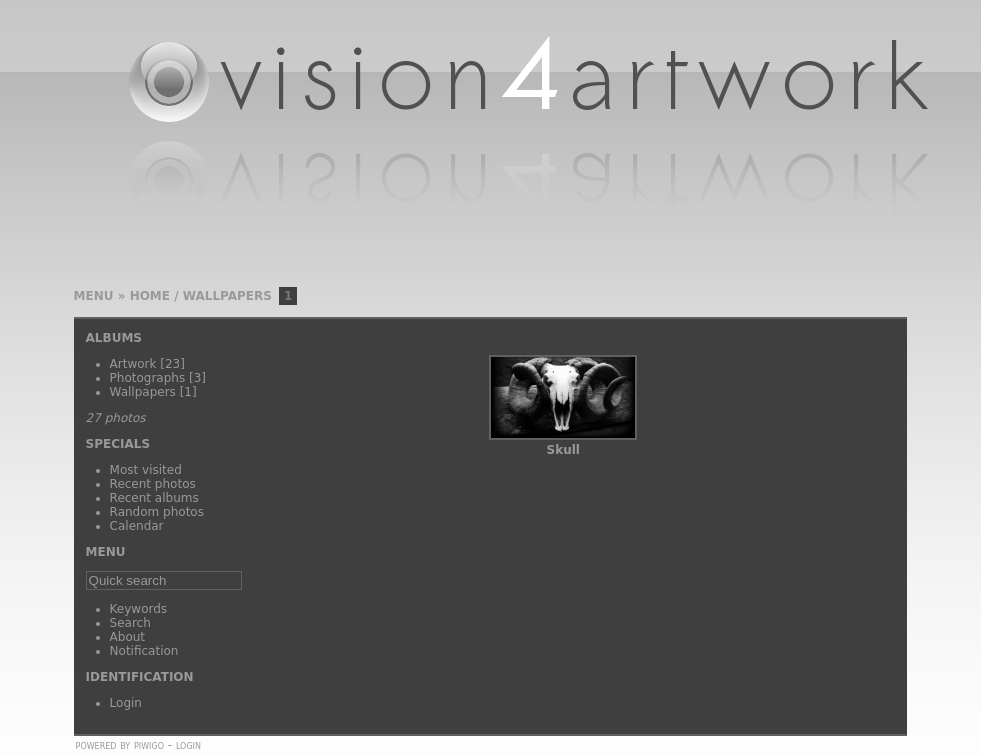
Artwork (133, 364)
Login (126, 703)
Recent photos (153, 484)
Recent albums (154, 498)
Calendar (137, 526)
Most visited (146, 470)
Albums (114, 338)
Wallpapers (227, 296)
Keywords (139, 609)
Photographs (148, 378)
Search (130, 623)
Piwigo (149, 745)
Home (150, 296)
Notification (144, 651)
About (127, 637)
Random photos (157, 512)
